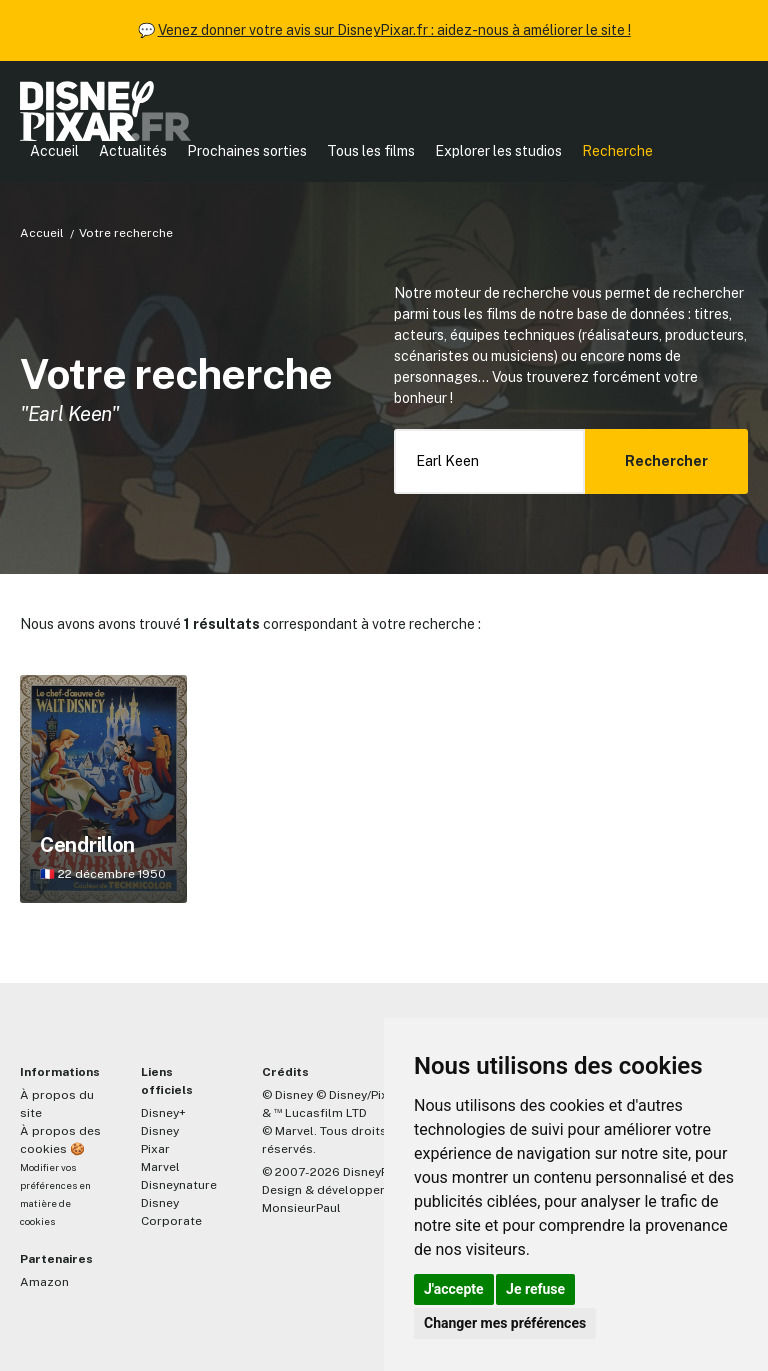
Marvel (160, 1167)
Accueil (54, 151)
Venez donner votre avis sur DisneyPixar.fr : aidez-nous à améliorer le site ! (394, 30)
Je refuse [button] (535, 1289)
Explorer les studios (498, 151)
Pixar (155, 1149)
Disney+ (163, 1113)
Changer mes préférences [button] (505, 1323)
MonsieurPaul (301, 1208)
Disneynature (179, 1185)
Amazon (44, 1282)
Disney (160, 1131)
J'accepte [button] (454, 1289)
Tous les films (371, 151)
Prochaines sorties (247, 151)
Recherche (617, 151)
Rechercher (666, 461)
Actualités (133, 151)
